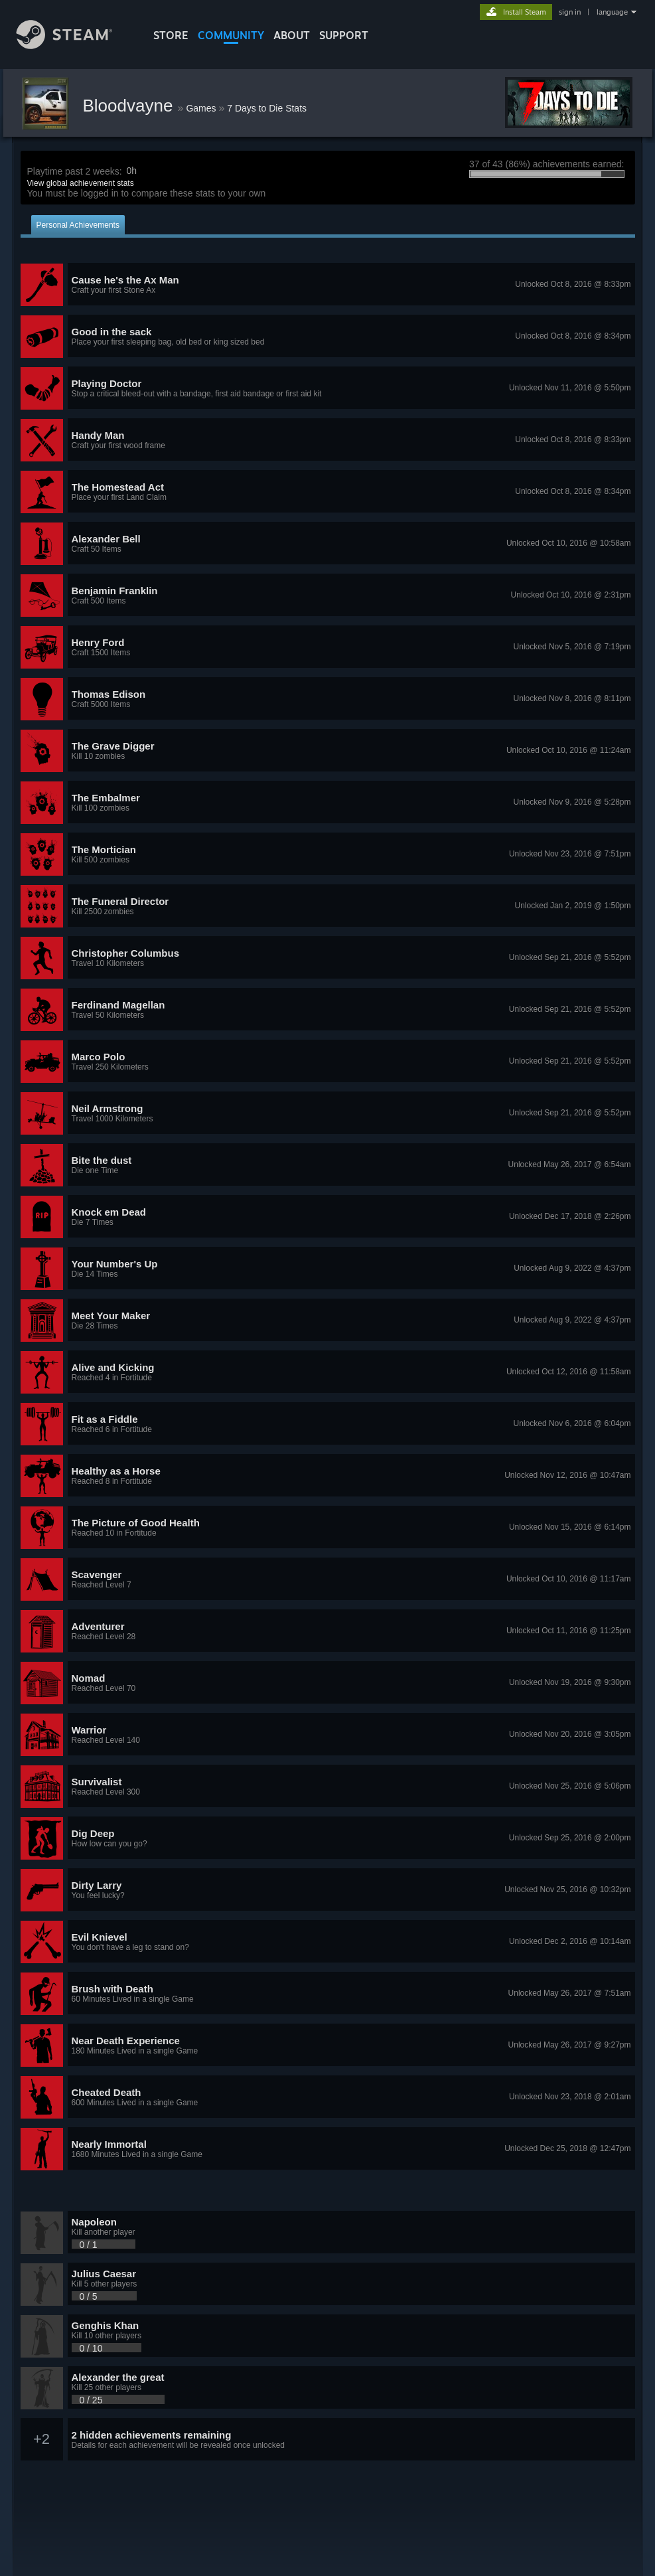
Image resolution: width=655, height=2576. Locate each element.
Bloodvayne (130, 106)
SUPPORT (343, 35)
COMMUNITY (231, 35)
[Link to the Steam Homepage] (74, 45)
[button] (328, 285)
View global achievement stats (80, 183)
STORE (170, 35)
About (291, 35)
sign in (570, 12)
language (612, 12)
